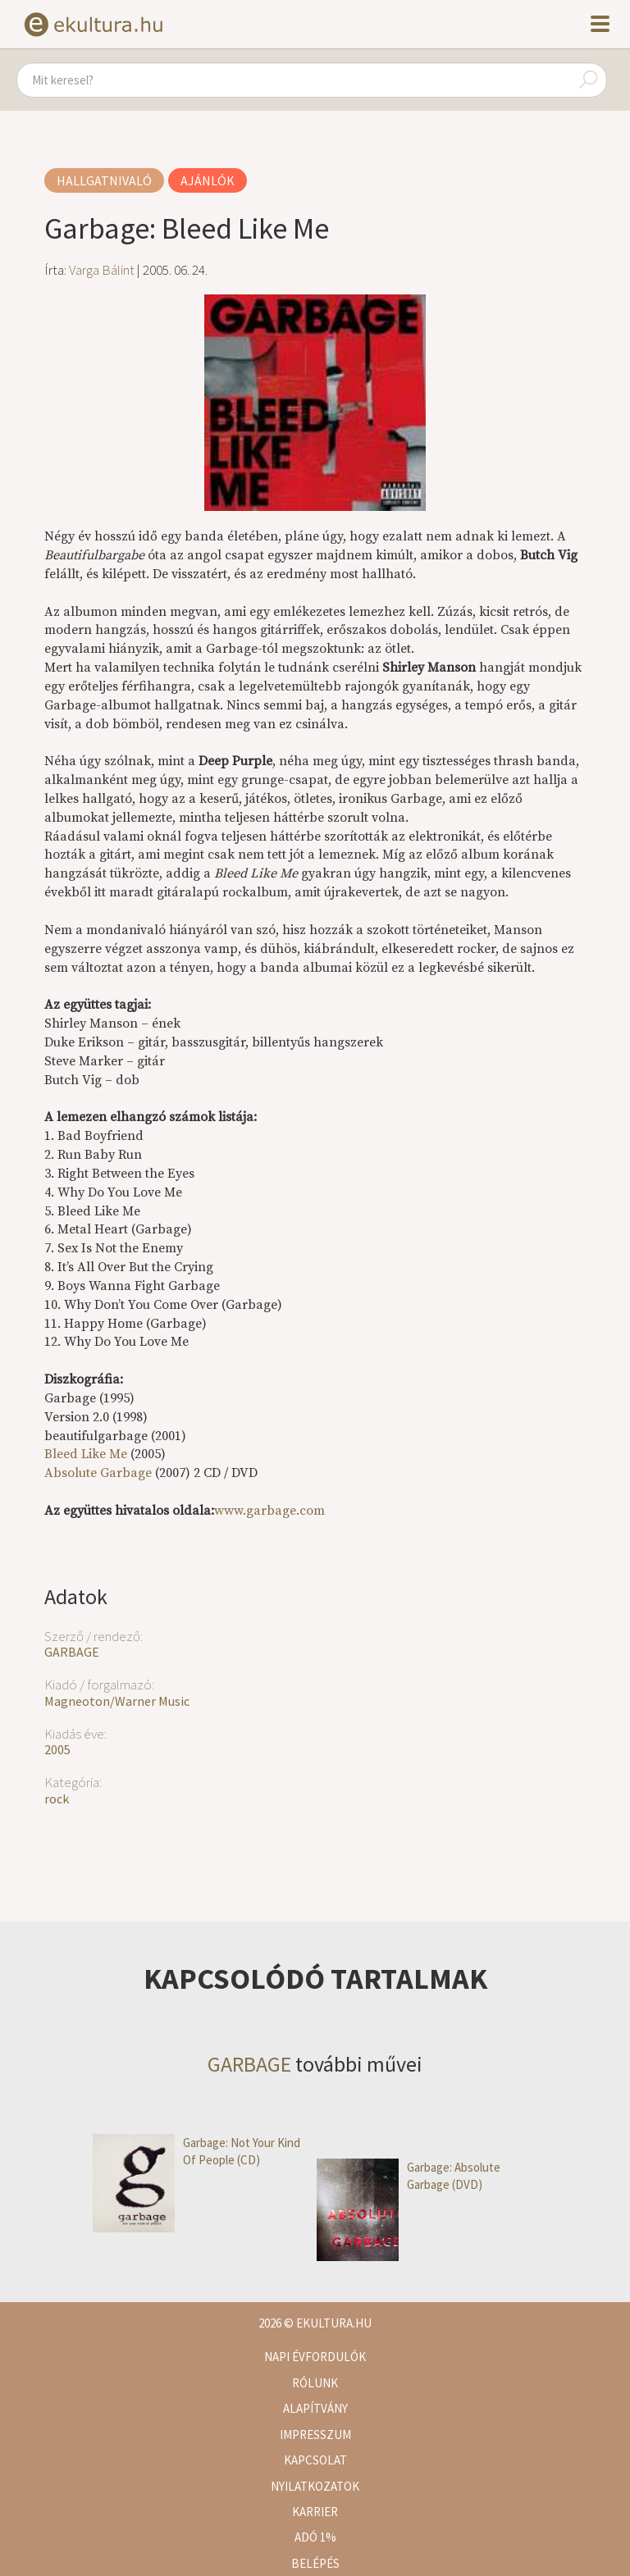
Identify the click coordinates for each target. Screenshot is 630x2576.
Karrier (315, 2511)
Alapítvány (315, 2408)
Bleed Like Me (85, 1454)
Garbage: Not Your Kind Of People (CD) (196, 2151)
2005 (57, 1749)
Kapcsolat (315, 2460)
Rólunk (315, 2383)
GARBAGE (71, 1652)
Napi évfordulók (315, 2356)
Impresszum (315, 2434)
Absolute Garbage (98, 1473)
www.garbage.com (269, 1510)
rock (56, 1798)
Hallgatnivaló (104, 180)
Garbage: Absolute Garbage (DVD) (408, 2176)
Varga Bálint (102, 270)
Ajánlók (207, 180)
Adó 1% (315, 2537)
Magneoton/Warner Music (116, 1701)
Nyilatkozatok (315, 2486)
